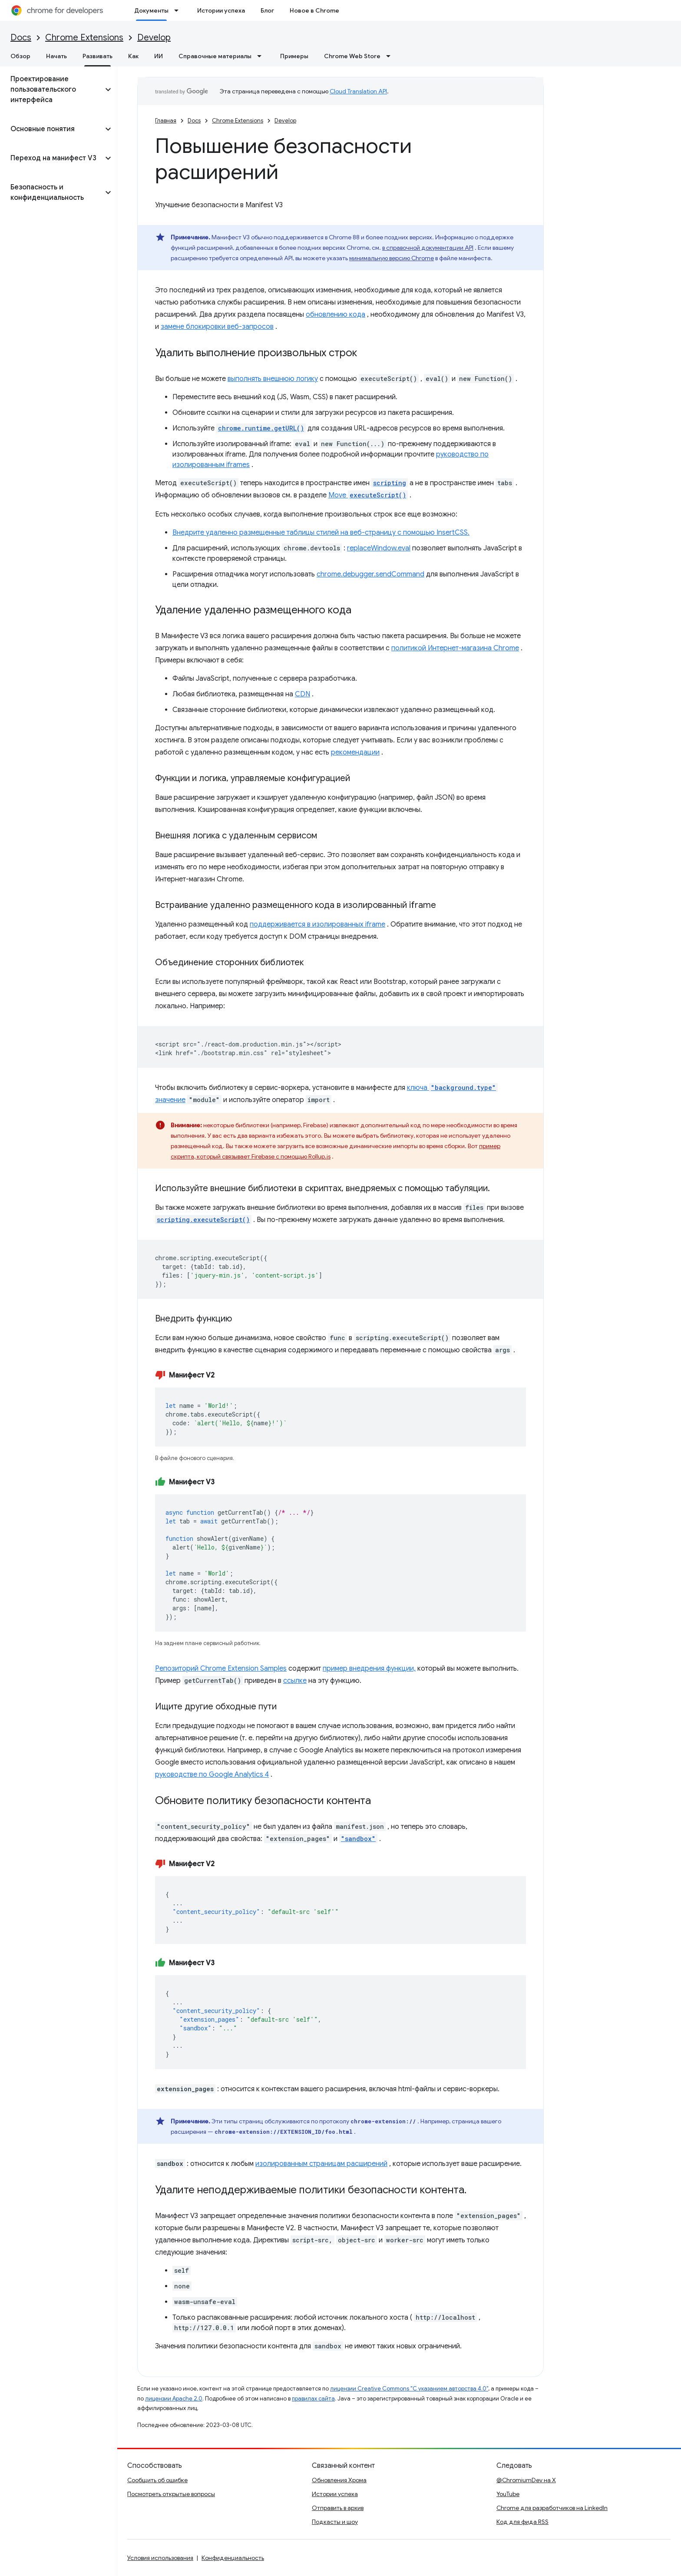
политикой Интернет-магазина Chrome (455, 648)
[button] (51, 89)
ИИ (158, 56)
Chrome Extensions (84, 37)
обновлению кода (335, 314)
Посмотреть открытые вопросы (171, 2494)
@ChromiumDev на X (526, 2480)
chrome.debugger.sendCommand (370, 574)
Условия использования (160, 2557)
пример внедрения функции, (369, 1668)
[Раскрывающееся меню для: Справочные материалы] (261, 56)
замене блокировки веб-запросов (217, 326)
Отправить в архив (338, 2508)
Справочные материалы (215, 56)
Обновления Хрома (339, 2480)
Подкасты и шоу (335, 2522)
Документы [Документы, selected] (151, 10)
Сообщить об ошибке (157, 2480)
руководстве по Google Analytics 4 (212, 1774)
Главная (165, 120)
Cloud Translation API (358, 91)
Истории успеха (221, 10)
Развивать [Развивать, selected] (97, 56)
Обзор (20, 56)
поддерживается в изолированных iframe (317, 924)
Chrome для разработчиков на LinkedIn (552, 2508)
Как (133, 56)
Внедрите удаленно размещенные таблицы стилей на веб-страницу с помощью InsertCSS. (320, 532)
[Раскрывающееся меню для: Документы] (179, 10)
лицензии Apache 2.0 (173, 2398)
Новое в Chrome (314, 10)
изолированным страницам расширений (321, 2163)
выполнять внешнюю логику (273, 378)
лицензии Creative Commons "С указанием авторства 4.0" (409, 2388)
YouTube (507, 2494)
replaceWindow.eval (378, 548)
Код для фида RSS (522, 2522)
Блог (267, 10)
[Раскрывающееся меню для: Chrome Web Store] (390, 56)
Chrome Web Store (352, 56)
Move (368, 495)
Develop (154, 37)
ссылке (295, 1680)
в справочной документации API (427, 248)
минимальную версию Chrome (391, 258)
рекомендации (355, 752)
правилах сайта (313, 2398)
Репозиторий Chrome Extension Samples (221, 1668)
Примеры (294, 56)
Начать (56, 56)
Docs (20, 37)
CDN (302, 694)
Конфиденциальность (233, 2557)
